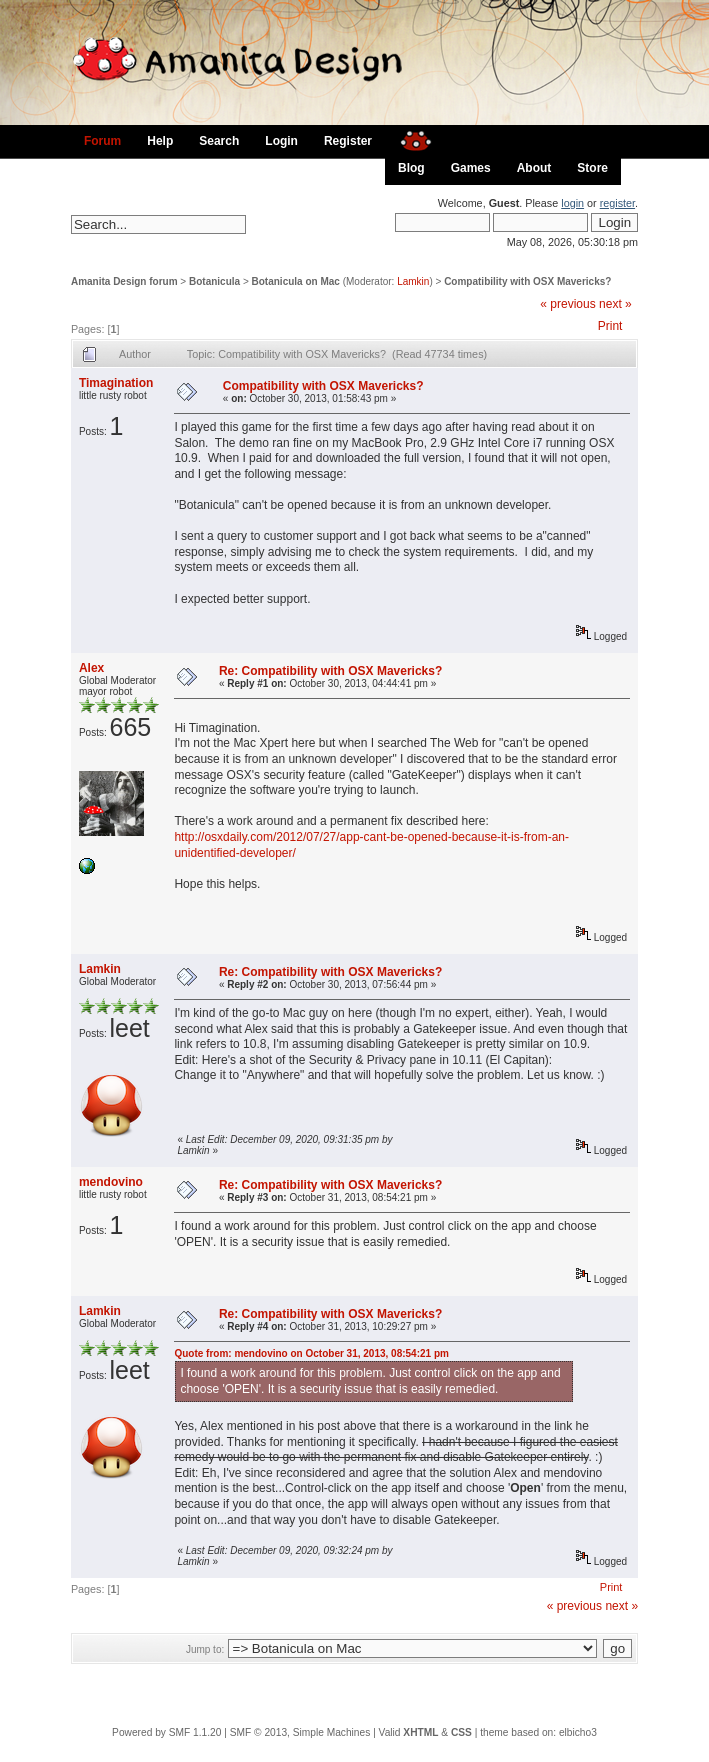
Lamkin (413, 281)
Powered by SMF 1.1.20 (166, 1732)
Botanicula (214, 281)
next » (615, 304)
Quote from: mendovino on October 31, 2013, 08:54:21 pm (311, 1353)
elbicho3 (578, 1732)
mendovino (111, 1182)
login (572, 203)
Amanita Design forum (124, 281)
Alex (91, 668)
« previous (567, 304)
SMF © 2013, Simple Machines (300, 1732)
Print (610, 326)
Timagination (116, 383)
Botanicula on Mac (296, 281)
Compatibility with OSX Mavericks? (527, 281)
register (617, 203)
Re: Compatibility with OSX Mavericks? (330, 671)
